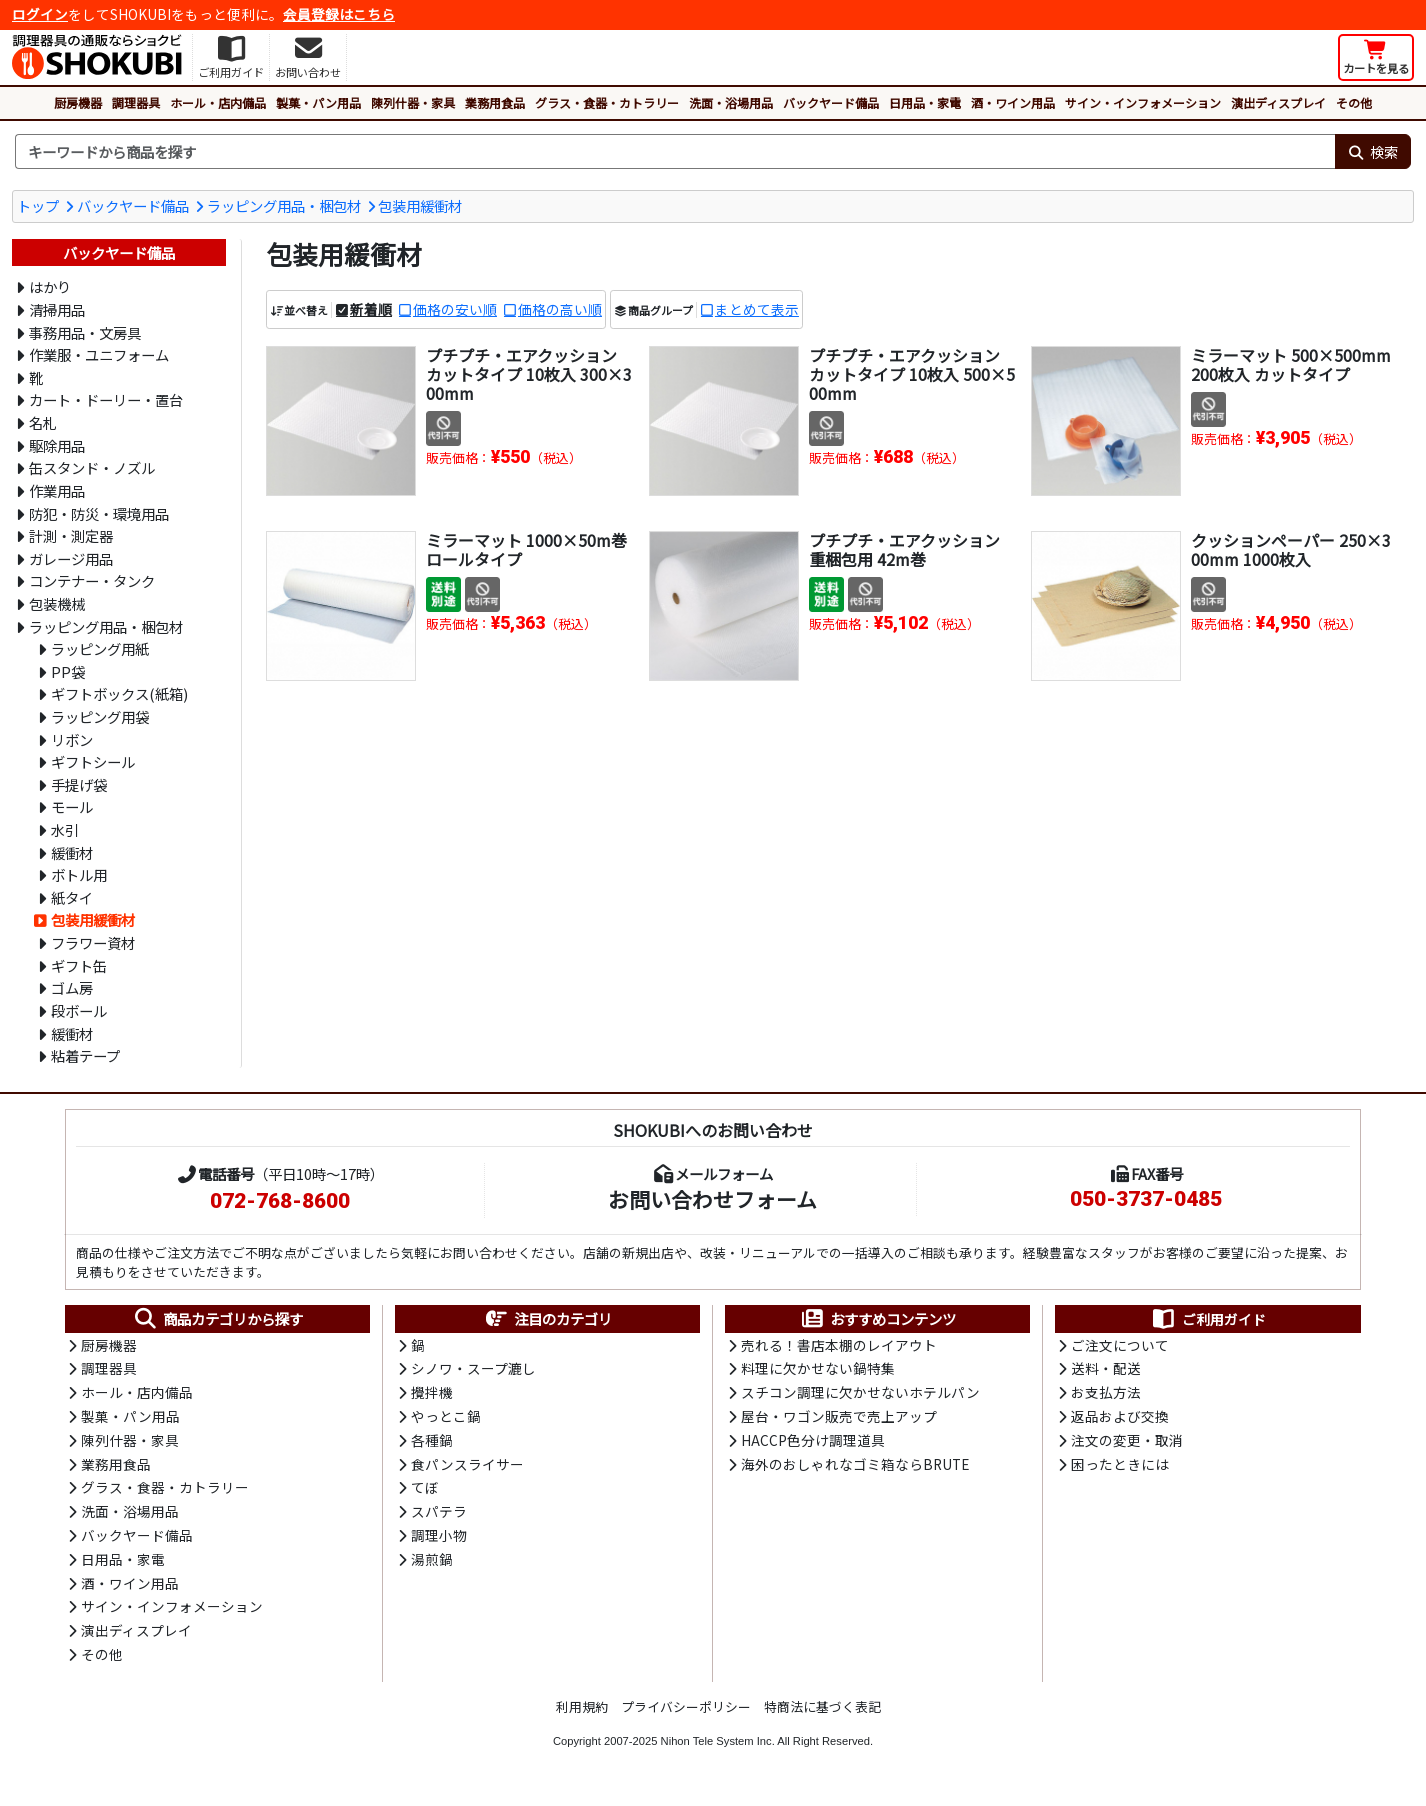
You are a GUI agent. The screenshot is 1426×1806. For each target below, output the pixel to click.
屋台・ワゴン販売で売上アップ (839, 1419)
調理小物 (439, 1541)
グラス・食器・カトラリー (607, 102)
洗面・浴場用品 (731, 102)
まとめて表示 (757, 309)
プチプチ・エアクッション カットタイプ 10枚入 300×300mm (529, 374)
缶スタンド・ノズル (92, 467)
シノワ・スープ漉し (473, 1370)
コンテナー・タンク (92, 580)
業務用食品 (495, 102)
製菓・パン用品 (318, 102)
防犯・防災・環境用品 (99, 513)
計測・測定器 (71, 535)
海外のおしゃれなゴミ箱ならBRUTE (855, 1467)
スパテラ (439, 1516)
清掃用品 (57, 309)
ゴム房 (72, 987)
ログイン (40, 14)
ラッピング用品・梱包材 (284, 205)
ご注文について (1120, 1346)
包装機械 (57, 603)
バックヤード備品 (831, 102)
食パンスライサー (467, 1467)
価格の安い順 (455, 309)
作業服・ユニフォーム (99, 354)
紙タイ (72, 897)
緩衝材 (72, 852)
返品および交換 (1120, 1419)
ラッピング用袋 (100, 716)
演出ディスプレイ (1278, 102)
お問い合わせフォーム (712, 1199)
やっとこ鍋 (446, 1419)
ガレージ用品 (71, 558)
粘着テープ (85, 1055)
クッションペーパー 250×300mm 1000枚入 (1291, 549)
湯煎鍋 (432, 1565)
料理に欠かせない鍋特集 (818, 1370)
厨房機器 (78, 102)
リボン (72, 739)
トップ (38, 205)
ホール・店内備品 (218, 102)
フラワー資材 (93, 942)
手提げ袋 (79, 784)
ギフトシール (93, 761)
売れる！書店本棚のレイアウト (839, 1346)
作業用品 (57, 490)
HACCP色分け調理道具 (813, 1443)
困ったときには (1120, 1467)
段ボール (79, 1010)
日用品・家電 (925, 102)
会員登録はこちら (339, 14)
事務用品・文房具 (85, 332)
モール (72, 806)
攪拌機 (432, 1394)
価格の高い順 (560, 309)
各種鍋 (432, 1443)
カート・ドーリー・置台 (106, 399)
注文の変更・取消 (1127, 1443)
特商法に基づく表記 (822, 1714)
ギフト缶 (79, 965)
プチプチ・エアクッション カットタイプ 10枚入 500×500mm (912, 374)
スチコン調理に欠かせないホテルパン (860, 1394)
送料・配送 (1106, 1370)
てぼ (425, 1492)
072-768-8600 (280, 1201)
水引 (65, 829)
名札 (43, 422)
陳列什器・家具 (413, 102)
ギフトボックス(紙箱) (119, 693)
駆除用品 (57, 445)
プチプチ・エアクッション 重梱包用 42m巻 (904, 549)
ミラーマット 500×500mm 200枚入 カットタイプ (1291, 364)
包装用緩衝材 (420, 205)
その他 (1354, 102)
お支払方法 (1106, 1394)
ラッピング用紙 (100, 648)
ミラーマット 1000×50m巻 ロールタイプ (526, 549)
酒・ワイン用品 (1013, 102)
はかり (50, 286)
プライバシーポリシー (686, 1714)
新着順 (371, 309)
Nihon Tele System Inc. (718, 1749)
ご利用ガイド (1208, 1319)
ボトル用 (79, 874)
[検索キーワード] (675, 152)
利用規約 (582, 1714)
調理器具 (136, 102)
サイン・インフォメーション (1143, 102)
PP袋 (68, 671)
